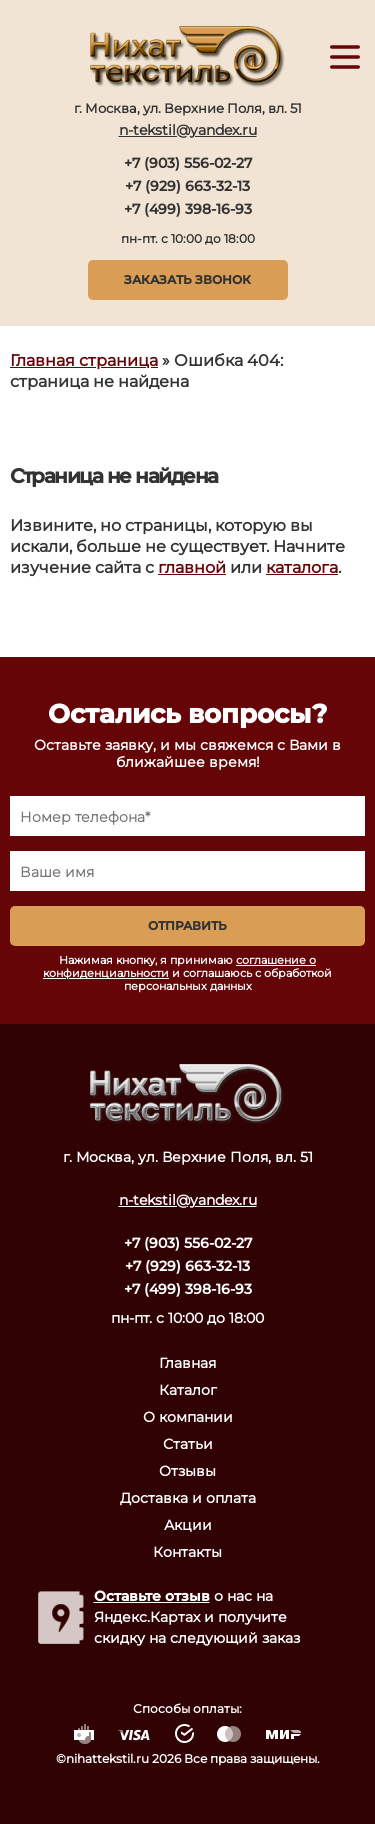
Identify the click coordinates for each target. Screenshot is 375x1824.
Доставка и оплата (188, 1498)
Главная (187, 1363)
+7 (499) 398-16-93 (188, 209)
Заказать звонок (187, 279)
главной (192, 567)
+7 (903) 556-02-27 (188, 163)
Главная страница (84, 360)
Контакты (187, 1552)
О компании (188, 1417)
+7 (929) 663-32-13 (187, 186)
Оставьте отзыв (152, 1596)
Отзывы (187, 1471)
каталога (302, 567)
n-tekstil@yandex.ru (188, 130)
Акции (188, 1525)
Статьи (188, 1444)
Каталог (188, 1390)
